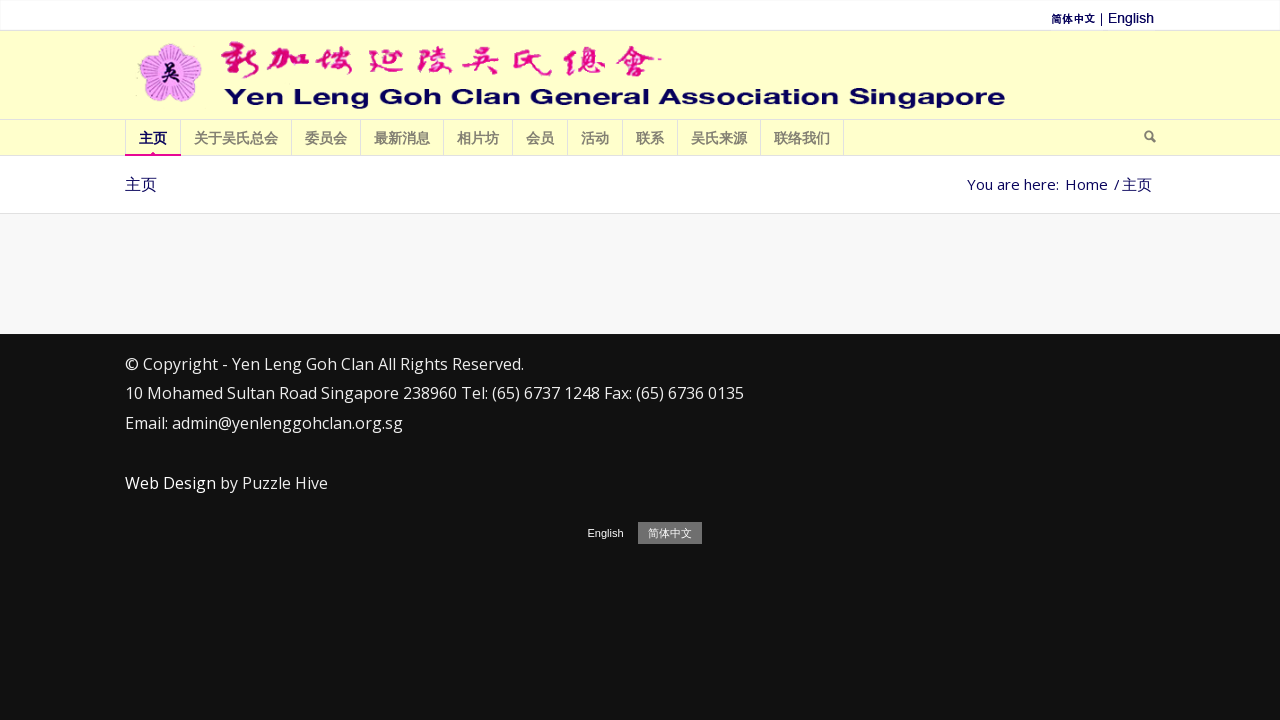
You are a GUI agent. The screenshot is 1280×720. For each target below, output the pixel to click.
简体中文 (670, 533)
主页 (153, 141)
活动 (595, 141)
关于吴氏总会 (236, 141)
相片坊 (478, 141)
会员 (540, 141)
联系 (650, 141)
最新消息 (402, 141)
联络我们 (802, 141)
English (605, 533)
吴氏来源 (719, 141)
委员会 (326, 141)
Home (1086, 184)
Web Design (170, 483)
